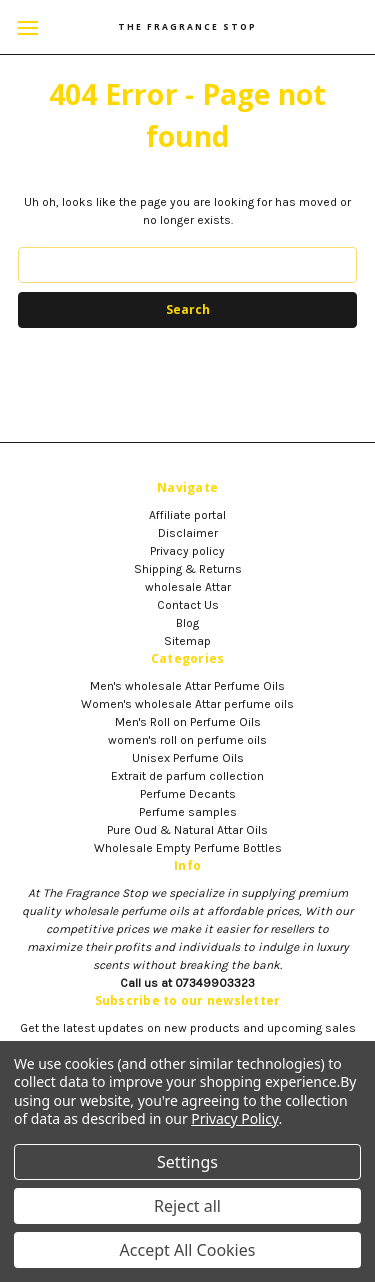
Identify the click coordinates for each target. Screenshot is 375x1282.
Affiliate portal (187, 515)
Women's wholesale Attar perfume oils (187, 704)
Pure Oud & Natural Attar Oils (187, 830)
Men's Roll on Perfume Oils (188, 722)
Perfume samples (188, 812)
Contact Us (188, 605)
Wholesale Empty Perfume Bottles (188, 848)
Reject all (187, 1206)
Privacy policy (187, 551)
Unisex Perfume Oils (188, 758)
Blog (187, 623)
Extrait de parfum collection (187, 776)
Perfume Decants (188, 794)
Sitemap (187, 641)
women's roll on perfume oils (187, 740)
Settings (187, 1162)
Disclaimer (188, 533)
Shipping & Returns (188, 569)
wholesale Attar (188, 587)
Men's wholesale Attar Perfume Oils (187, 686)
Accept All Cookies (188, 1250)
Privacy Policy (234, 1118)
